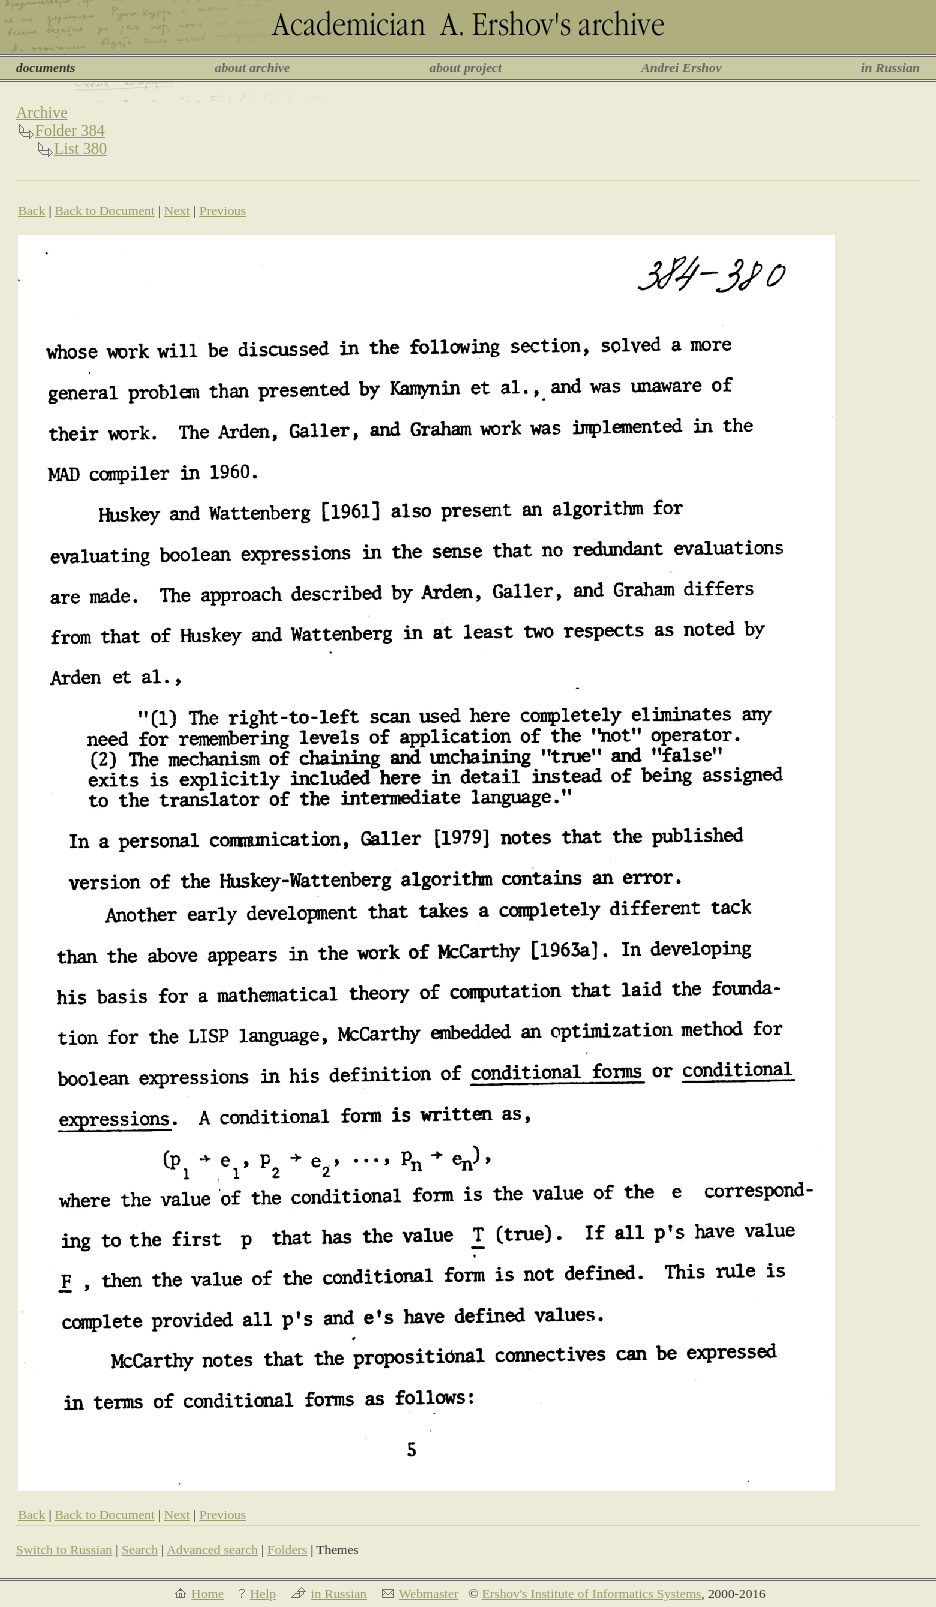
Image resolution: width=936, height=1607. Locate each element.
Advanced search (211, 1549)
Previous (222, 210)
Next (177, 210)
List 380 (80, 148)
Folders (287, 1549)
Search (140, 1549)
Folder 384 (70, 130)
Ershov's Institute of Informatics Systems (591, 1593)
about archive (252, 67)
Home (207, 1593)
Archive (42, 112)
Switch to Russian (64, 1549)
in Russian (890, 67)
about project (465, 67)
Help (263, 1593)
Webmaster (429, 1593)
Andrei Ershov (681, 67)
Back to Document (105, 210)
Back (31, 210)
